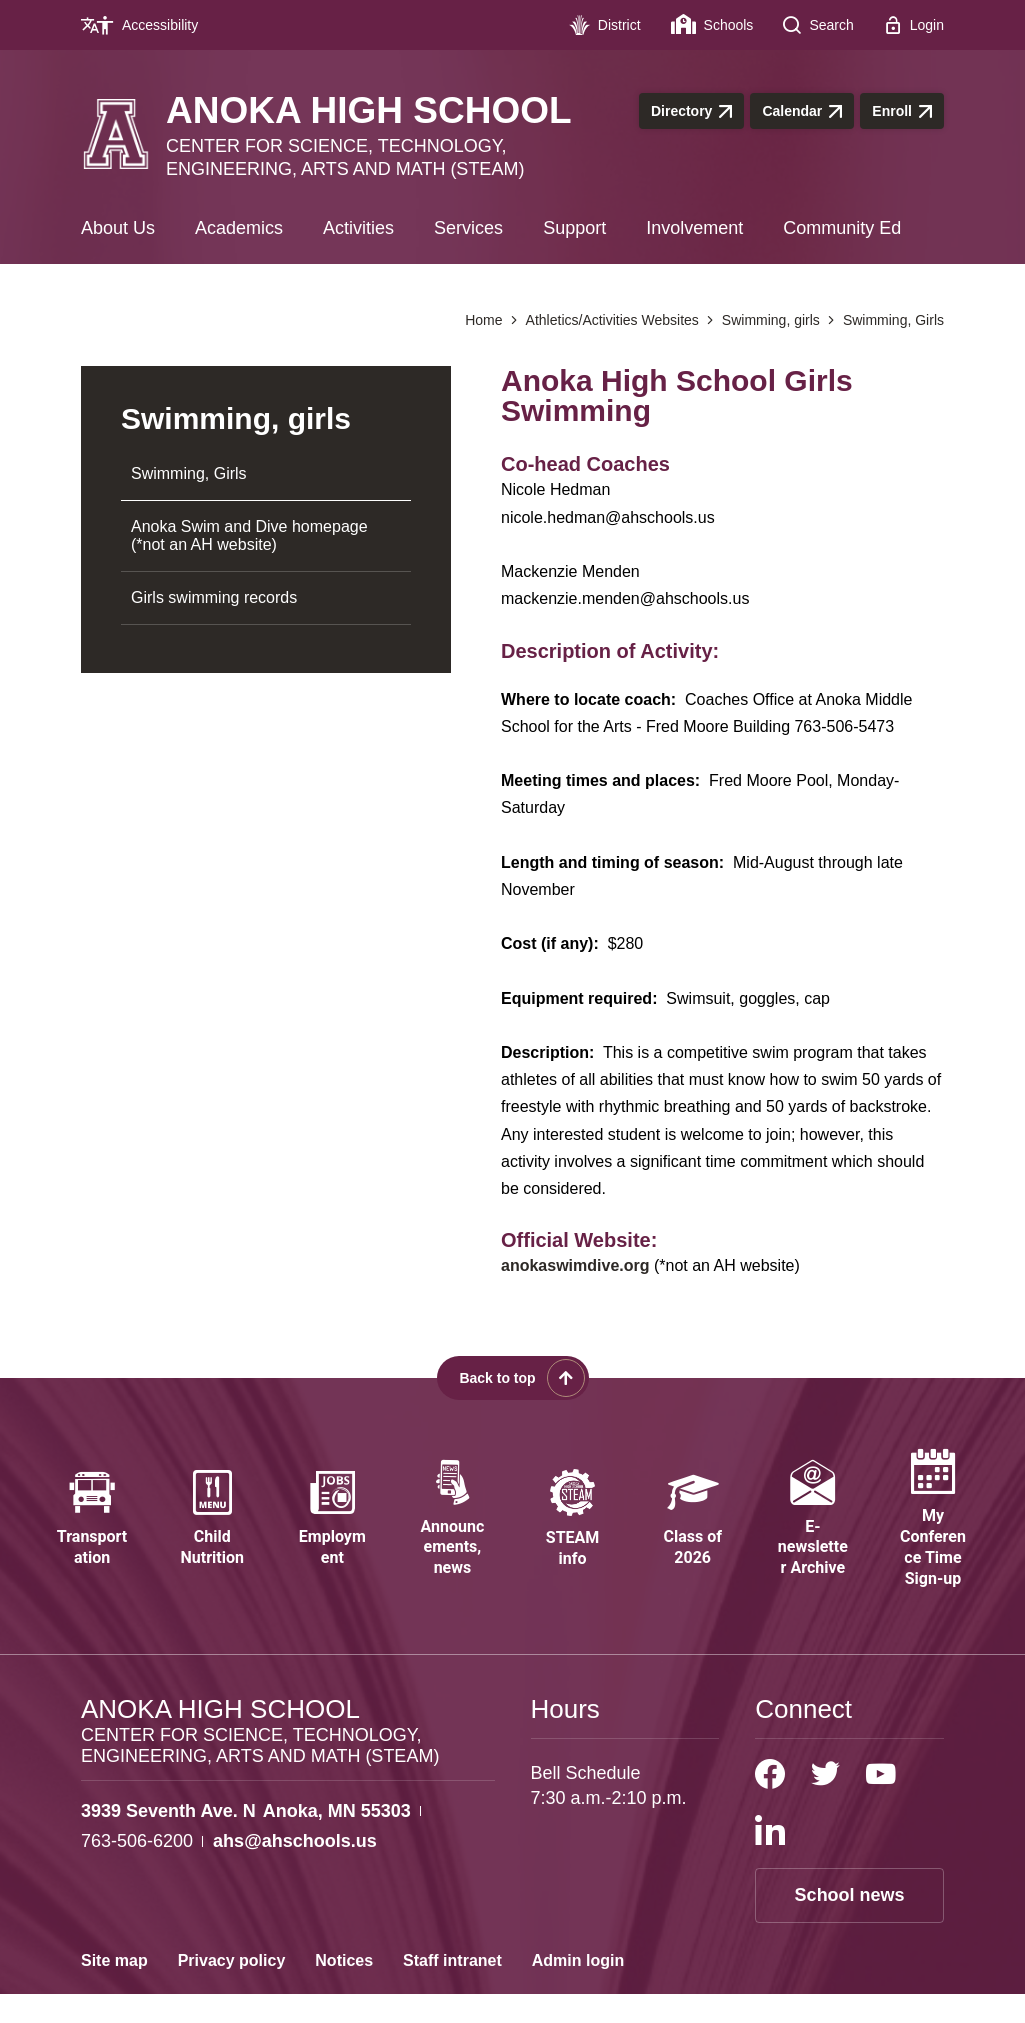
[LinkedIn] (770, 1859)
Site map (114, 1989)
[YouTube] (881, 1803)
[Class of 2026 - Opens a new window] (693, 1533)
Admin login (578, 1989)
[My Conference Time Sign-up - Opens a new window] (933, 1534)
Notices (344, 1989)
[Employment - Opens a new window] (332, 1533)
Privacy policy (232, 1989)
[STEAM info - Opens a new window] (573, 1533)
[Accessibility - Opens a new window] (147, 25)
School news (850, 1924)
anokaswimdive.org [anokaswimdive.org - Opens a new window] (575, 1265)
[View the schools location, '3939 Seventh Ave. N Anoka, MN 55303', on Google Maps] (246, 1840)
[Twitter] (825, 1803)
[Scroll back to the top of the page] (513, 1378)
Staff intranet (452, 1989)
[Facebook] (770, 1803)
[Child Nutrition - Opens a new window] (212, 1533)
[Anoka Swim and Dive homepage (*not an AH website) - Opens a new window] (266, 536)
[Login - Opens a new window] (914, 25)
